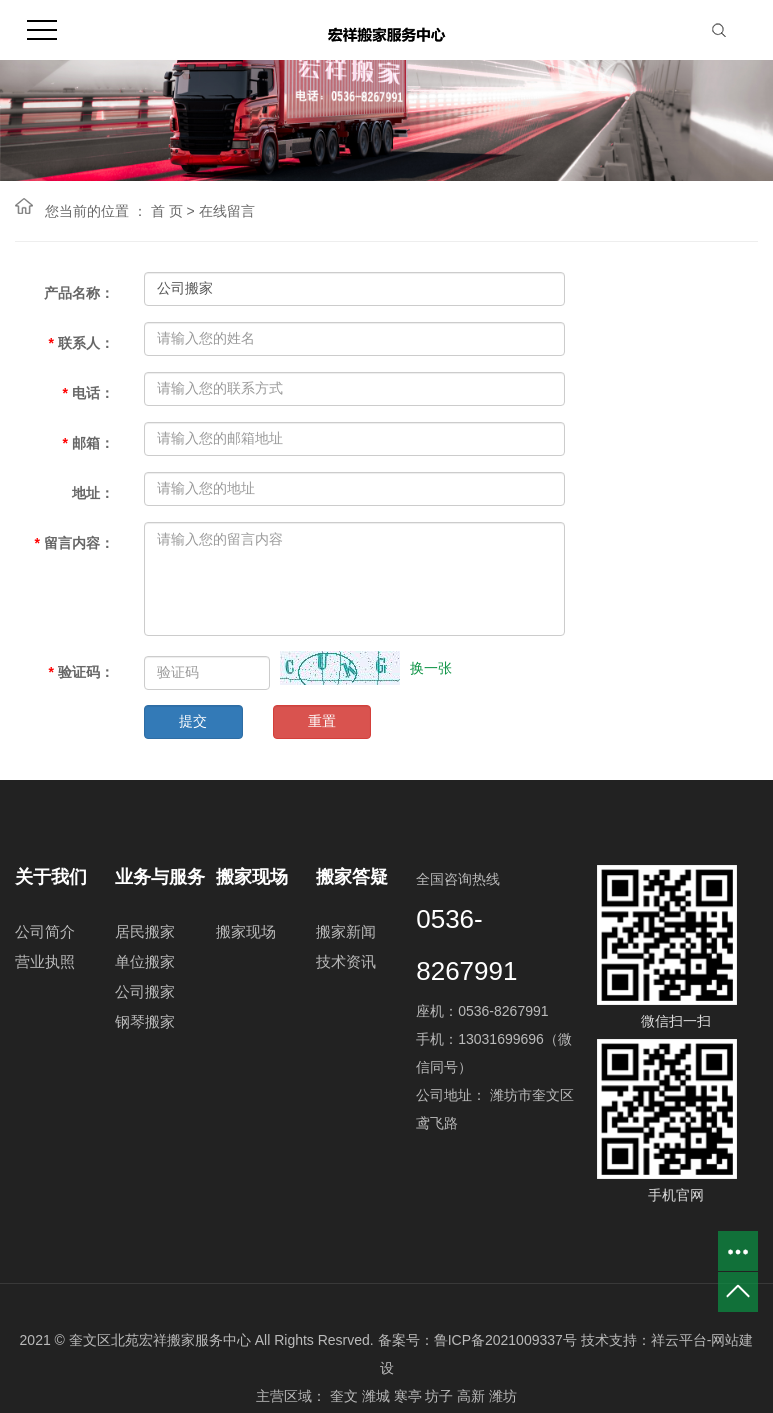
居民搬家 (145, 931)
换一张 (431, 668)
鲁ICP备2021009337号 (505, 1340)
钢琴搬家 (145, 1021)
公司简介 (45, 931)
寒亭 (408, 1396)
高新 (471, 1396)
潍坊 (503, 1396)
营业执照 (45, 961)
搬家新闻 (346, 931)
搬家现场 (246, 931)
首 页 (167, 211)
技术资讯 (346, 961)
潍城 (376, 1396)
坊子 (439, 1396)
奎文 (344, 1396)
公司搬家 (145, 991)
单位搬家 (145, 961)
